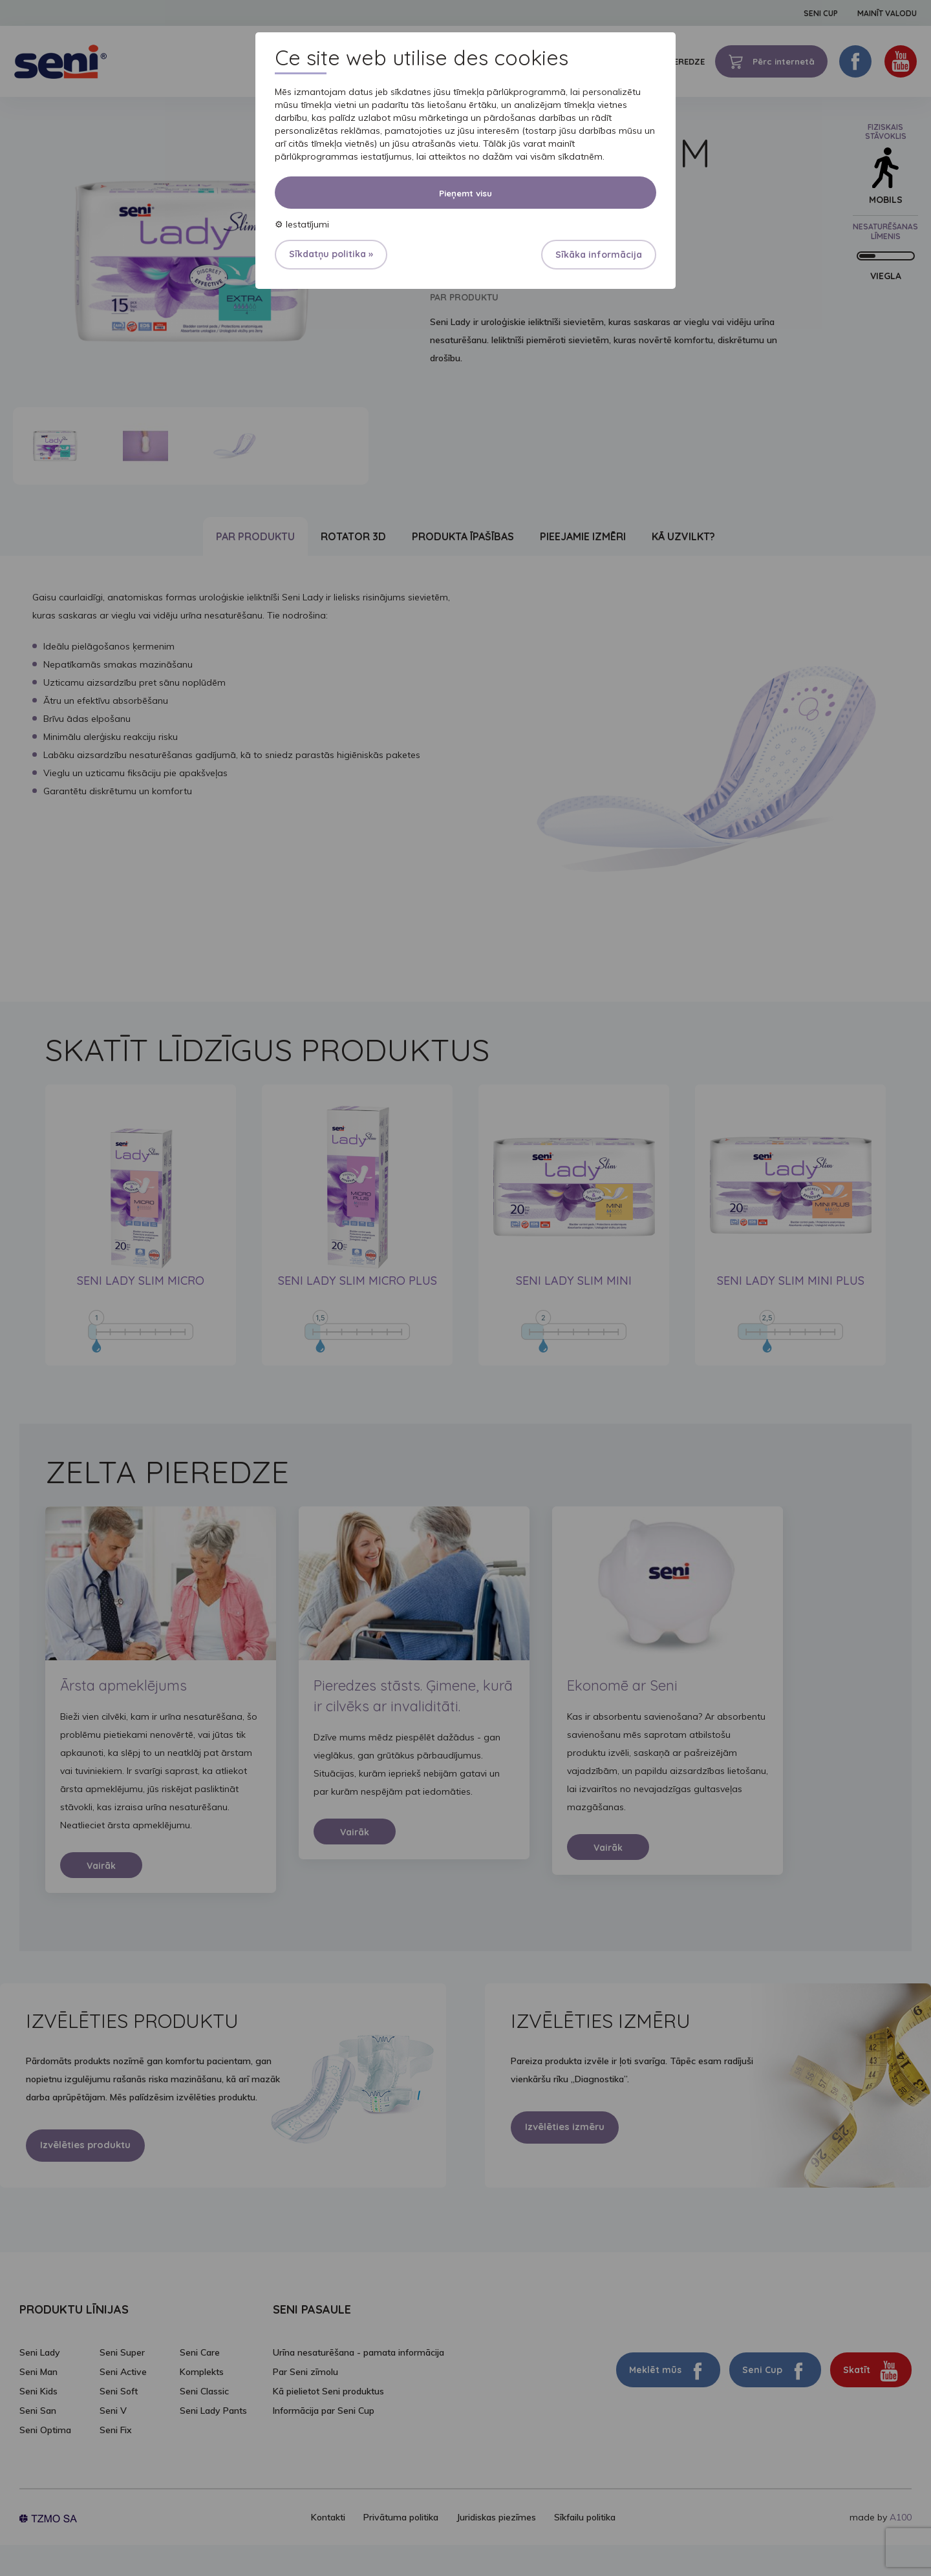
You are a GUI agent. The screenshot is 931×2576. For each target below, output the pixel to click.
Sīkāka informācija (598, 254)
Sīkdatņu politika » (331, 254)
